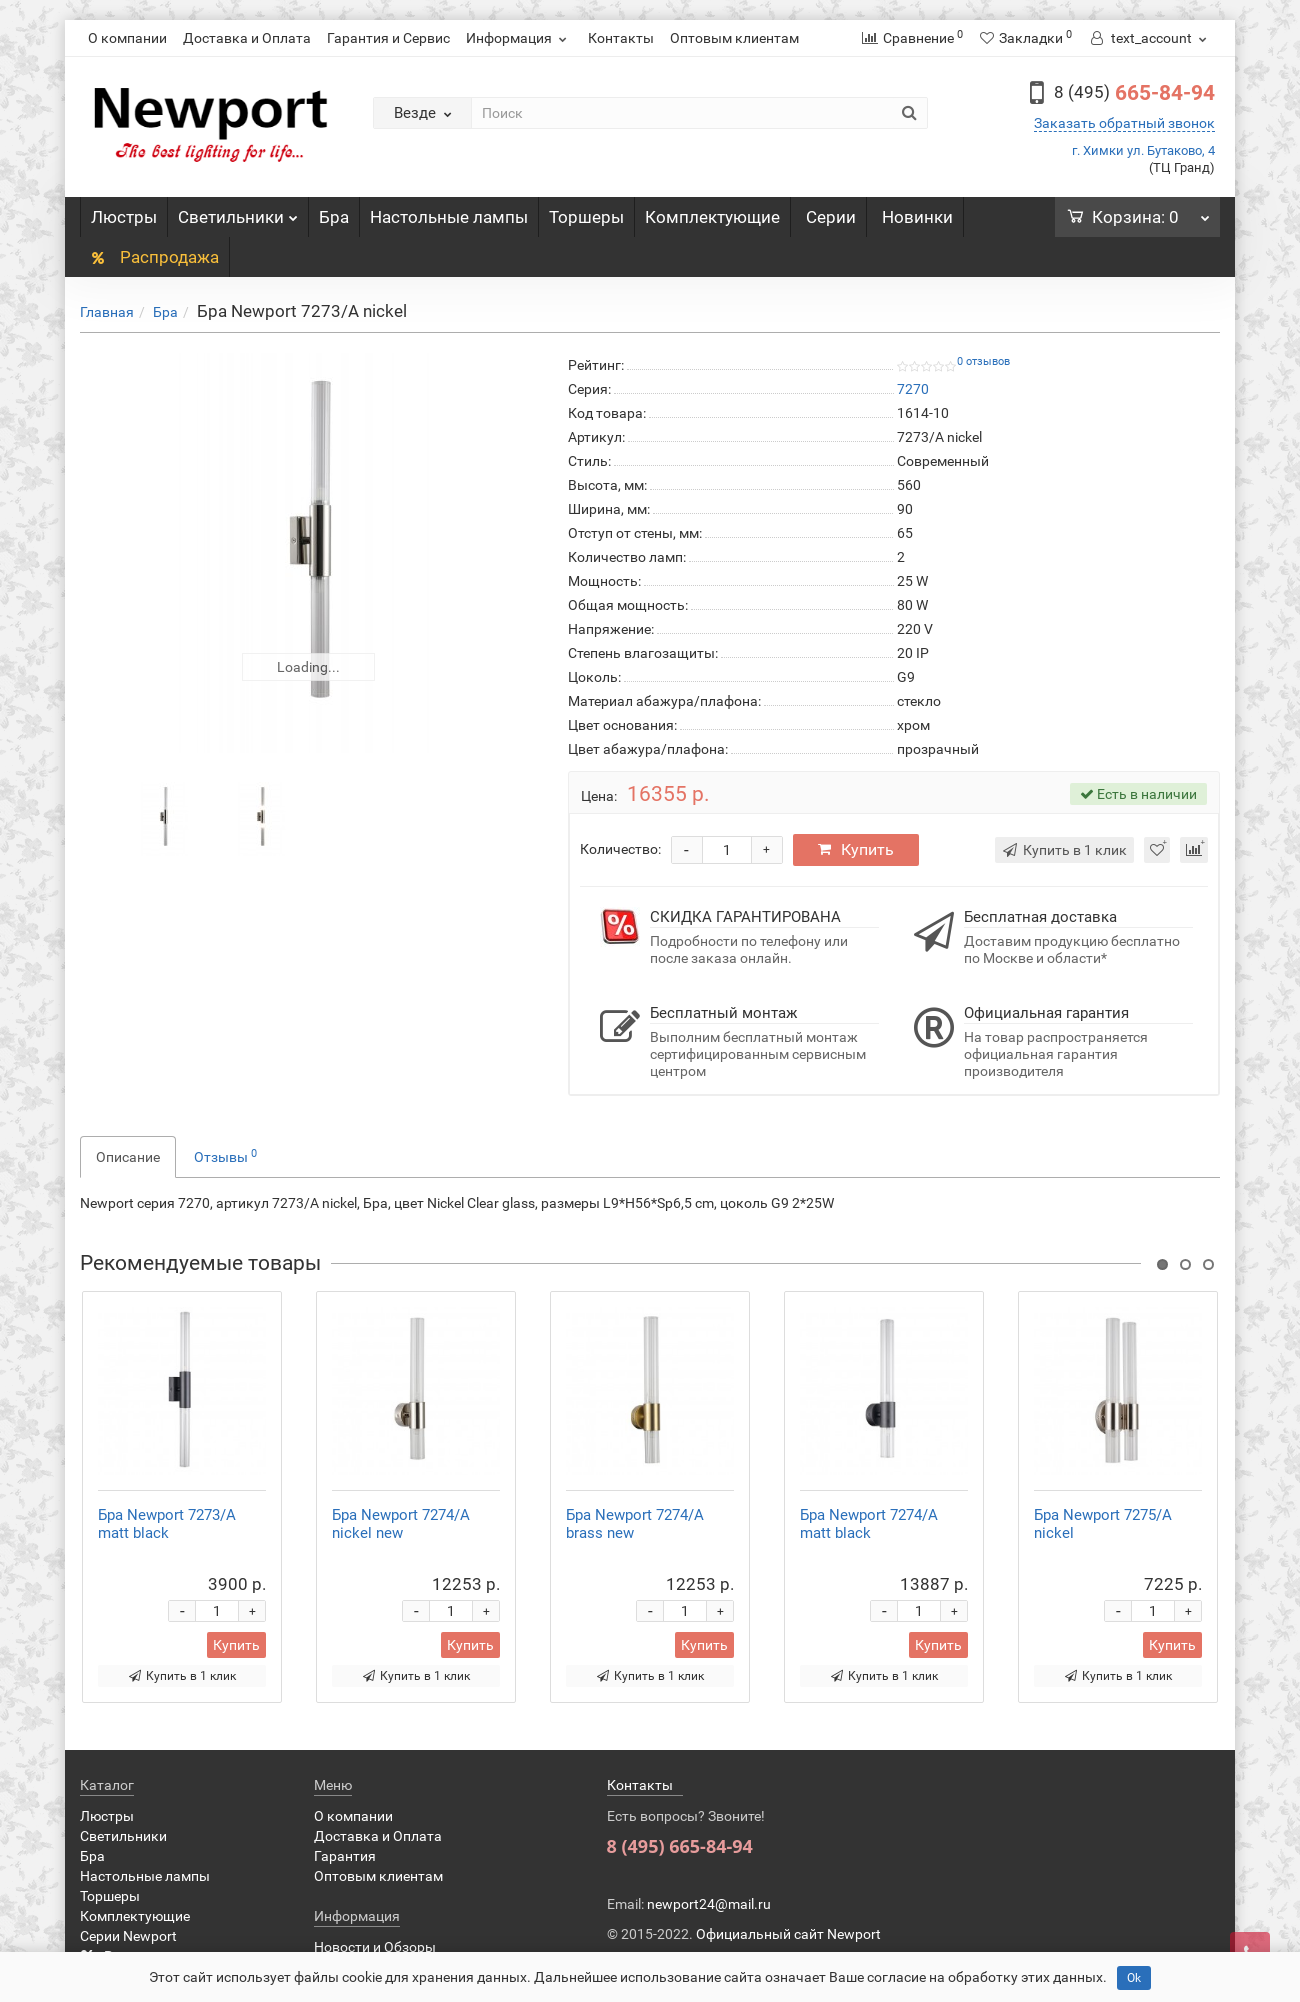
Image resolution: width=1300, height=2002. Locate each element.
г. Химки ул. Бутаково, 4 (1143, 150)
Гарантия (345, 1856)
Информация (519, 38)
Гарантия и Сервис (388, 38)
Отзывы (225, 1156)
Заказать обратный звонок (1124, 123)
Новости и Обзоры (375, 1947)
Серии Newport (128, 1936)
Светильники (238, 212)
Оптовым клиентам (734, 38)
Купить (856, 849)
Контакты (621, 38)
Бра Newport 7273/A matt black (167, 1524)
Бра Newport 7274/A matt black (869, 1524)
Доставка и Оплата (247, 38)
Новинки (917, 217)
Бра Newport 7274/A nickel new (401, 1524)
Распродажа (154, 257)
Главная (107, 312)
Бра (334, 217)
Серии (831, 217)
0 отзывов (983, 361)
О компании (127, 38)
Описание (128, 1157)
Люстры (124, 217)
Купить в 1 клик (182, 1676)
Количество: (620, 849)
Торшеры (586, 217)
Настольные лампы (449, 217)
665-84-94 (1134, 93)
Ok (1134, 1978)
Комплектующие (712, 217)
